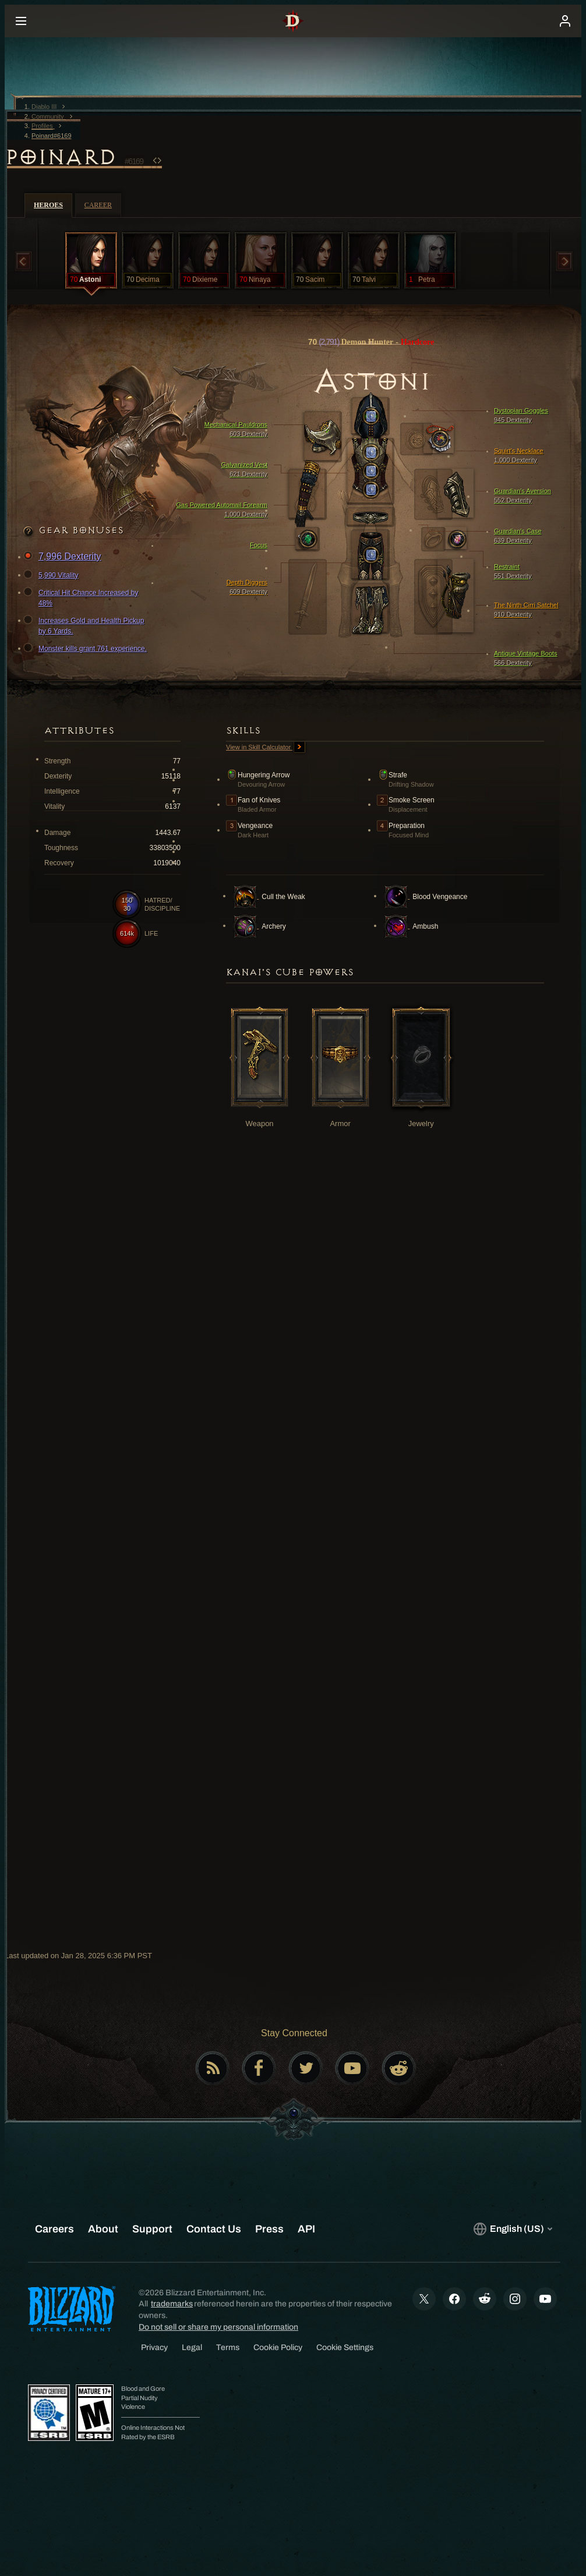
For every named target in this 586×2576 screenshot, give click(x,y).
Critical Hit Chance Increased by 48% (82, 597)
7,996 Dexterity (64, 557)
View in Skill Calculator (265, 747)
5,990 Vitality (53, 575)
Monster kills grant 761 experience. (87, 648)
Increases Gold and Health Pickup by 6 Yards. (85, 625)
